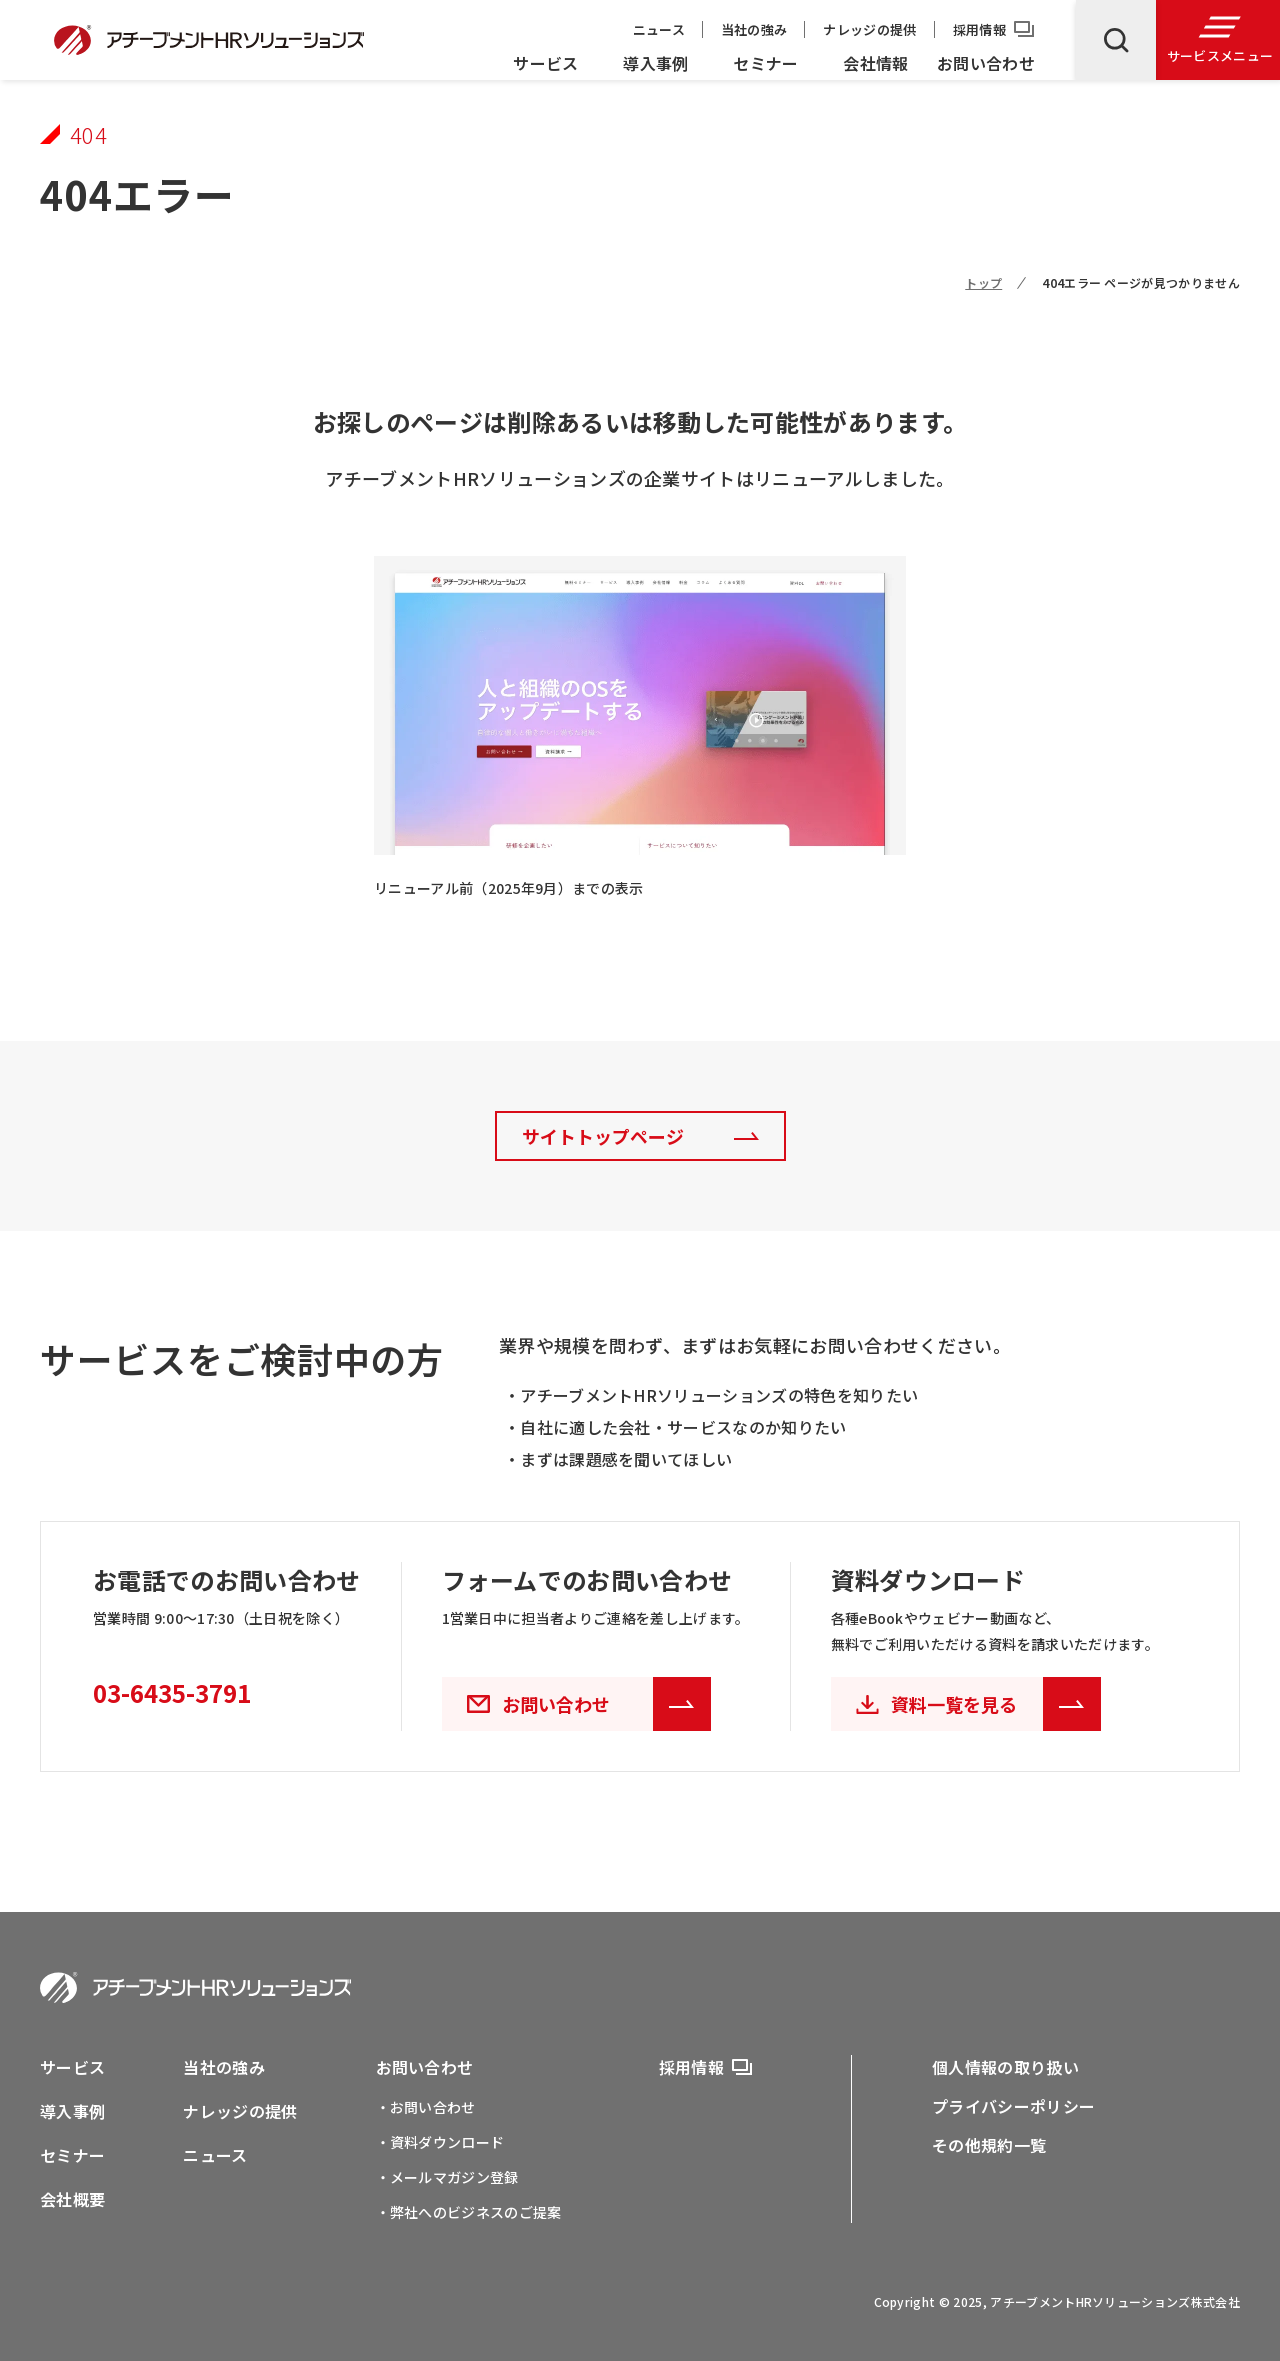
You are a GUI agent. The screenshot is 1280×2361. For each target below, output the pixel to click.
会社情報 (875, 63)
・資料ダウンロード (440, 2142)
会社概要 (72, 2199)
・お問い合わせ (426, 2107)
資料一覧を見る (996, 1704)
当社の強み (754, 29)
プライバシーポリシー (1013, 2106)
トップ (983, 282)
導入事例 (655, 63)
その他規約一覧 (989, 2145)
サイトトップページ (603, 1136)
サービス (545, 63)
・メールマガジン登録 (447, 2177)
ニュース (659, 29)
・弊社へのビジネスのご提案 (469, 2212)
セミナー (765, 63)
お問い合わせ (986, 63)
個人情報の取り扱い (1005, 2067)
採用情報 (979, 29)
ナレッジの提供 (869, 29)
